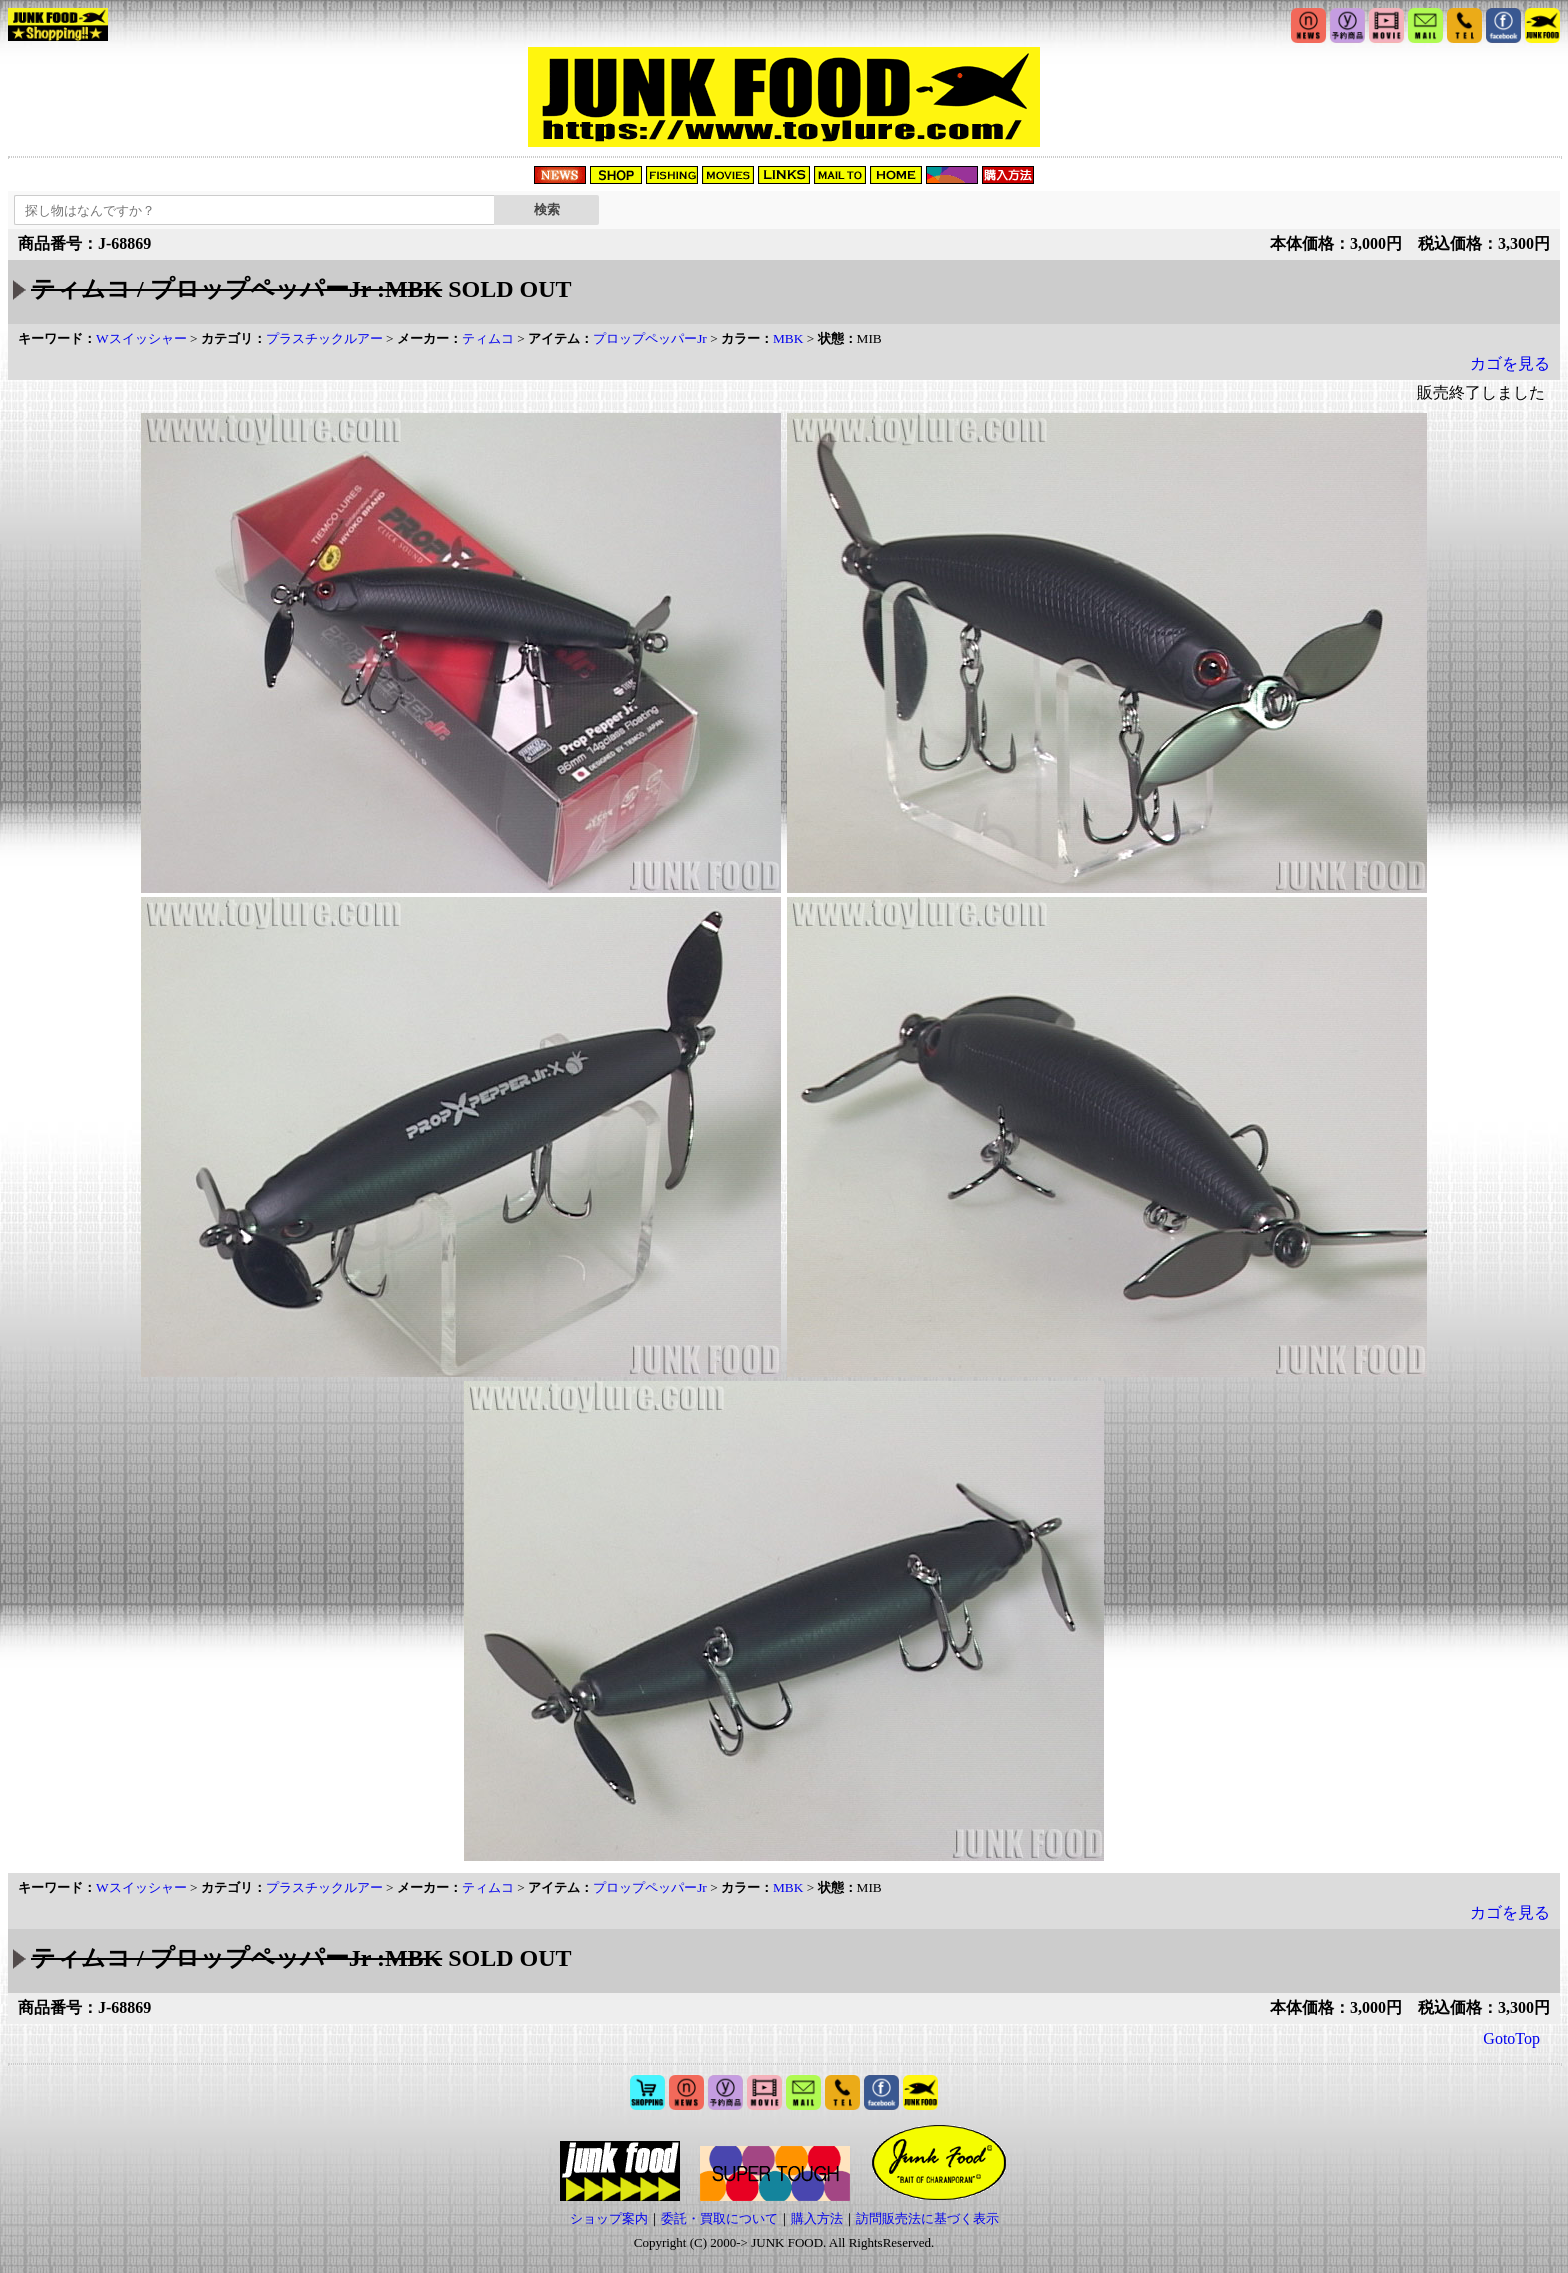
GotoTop (1511, 2038)
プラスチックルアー (324, 338)
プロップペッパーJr (650, 338)
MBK (788, 338)
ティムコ (488, 338)
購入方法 (817, 2218)
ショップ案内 (609, 2218)
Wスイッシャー (141, 338)
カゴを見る (1510, 363)
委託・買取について (719, 2218)
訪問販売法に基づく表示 (927, 2218)
